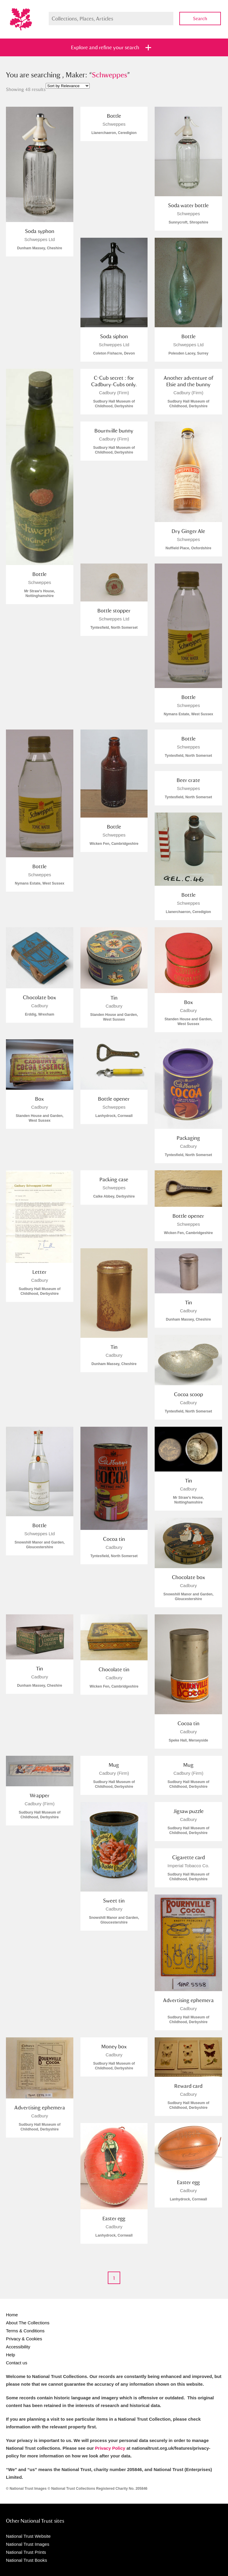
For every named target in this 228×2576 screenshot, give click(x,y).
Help (10, 2354)
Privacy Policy (110, 2448)
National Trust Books (26, 2560)
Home (12, 2314)
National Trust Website (28, 2536)
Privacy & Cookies (24, 2338)
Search (200, 18)
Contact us (16, 2362)
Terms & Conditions (25, 2330)
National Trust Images (27, 2544)
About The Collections (27, 2322)
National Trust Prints (26, 2552)
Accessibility (18, 2346)
